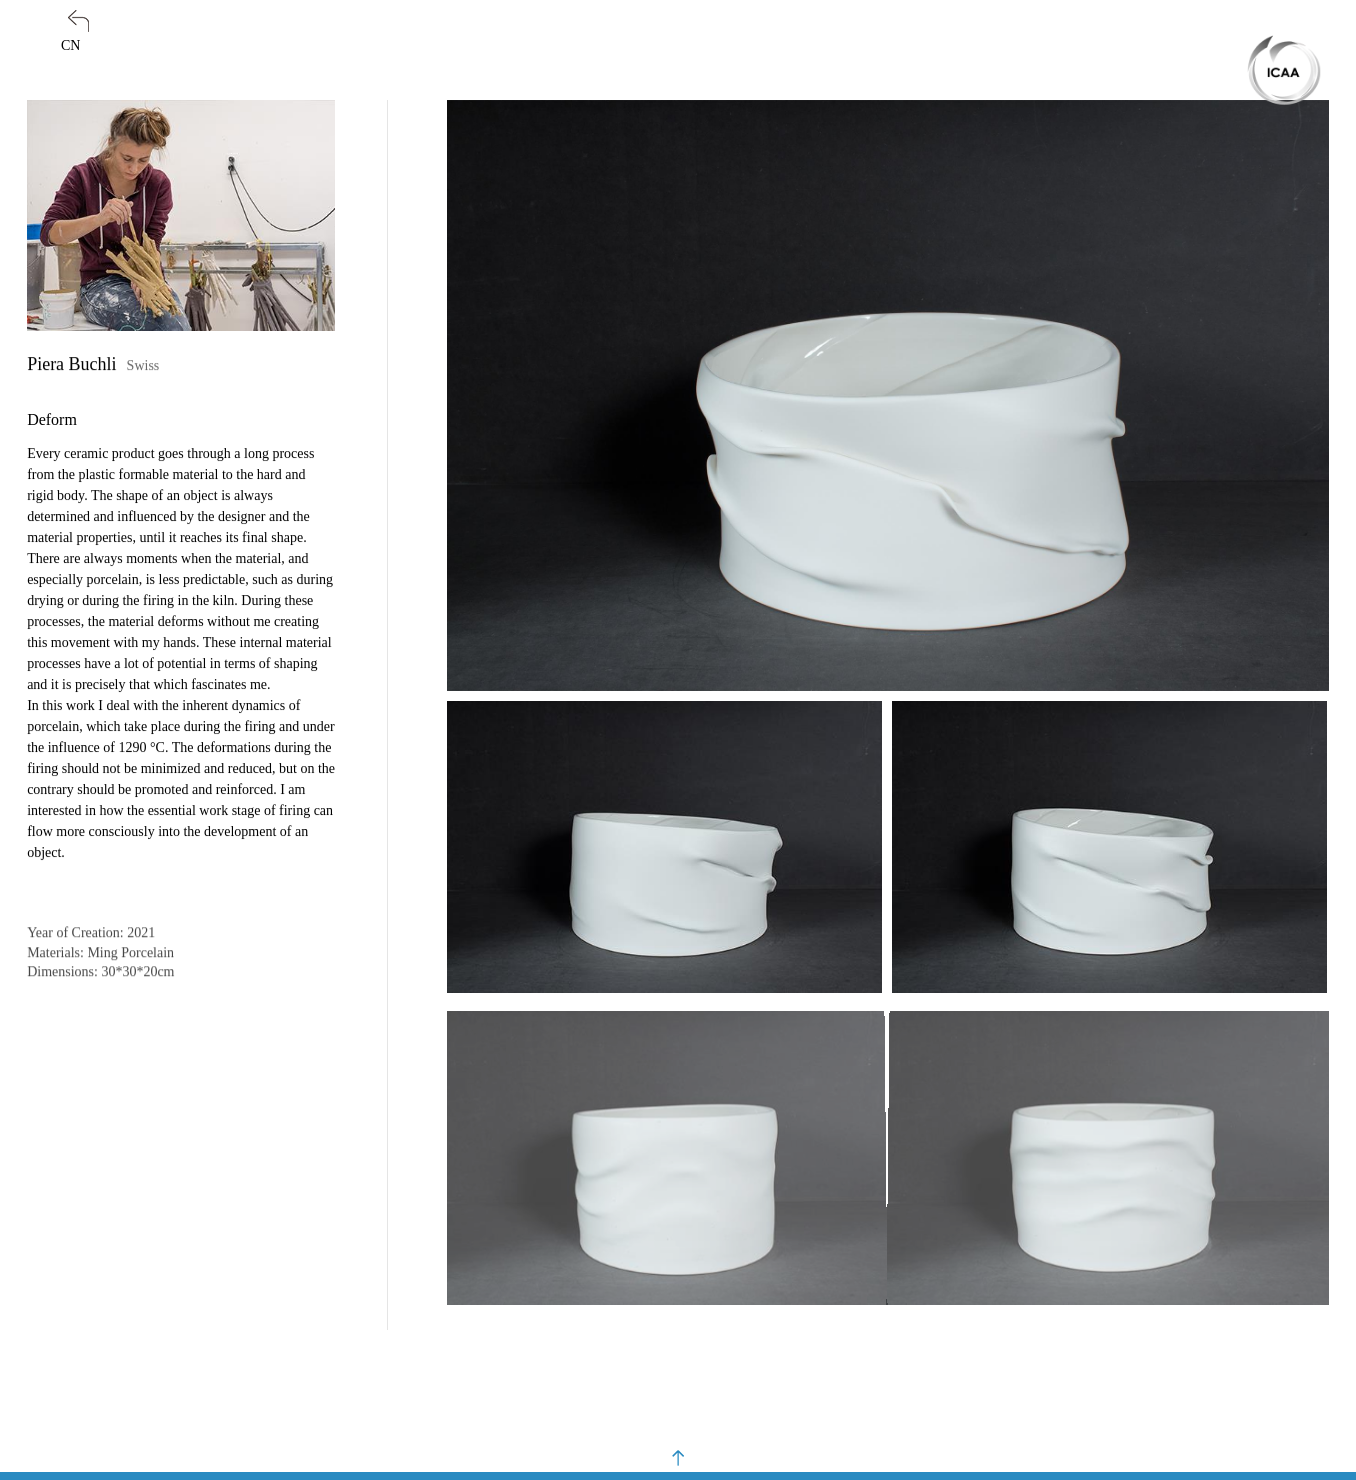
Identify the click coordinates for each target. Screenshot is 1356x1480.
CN (70, 45)
